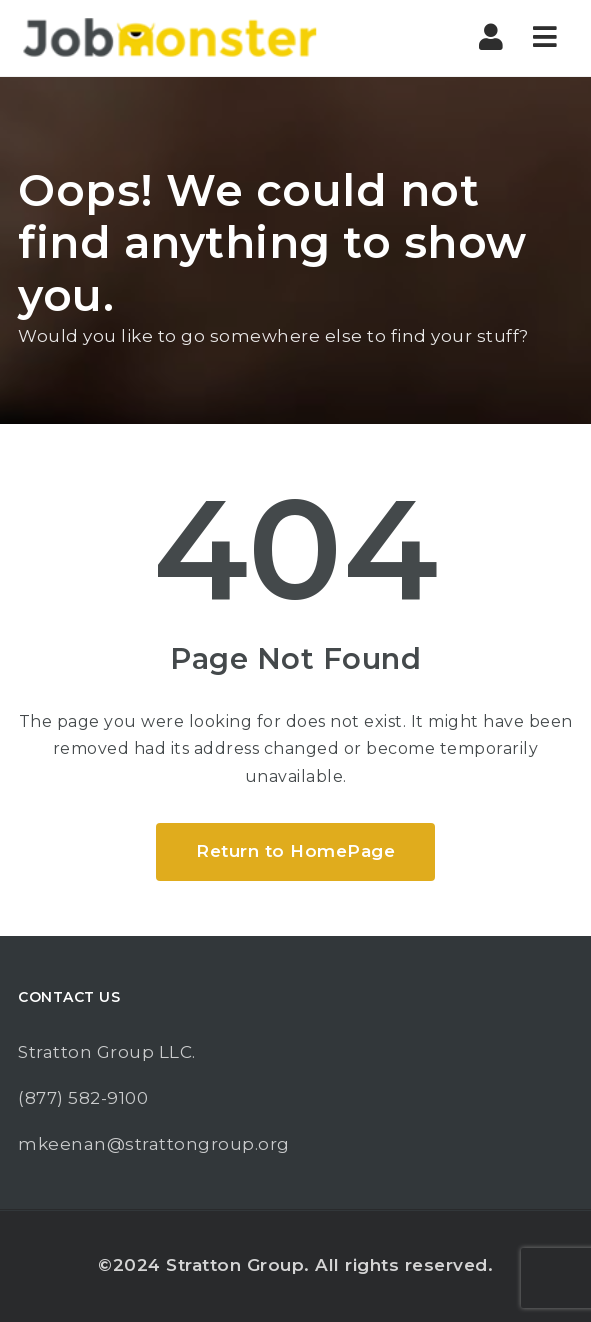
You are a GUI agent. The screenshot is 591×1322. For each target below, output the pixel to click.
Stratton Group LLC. (107, 1052)
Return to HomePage (295, 851)
